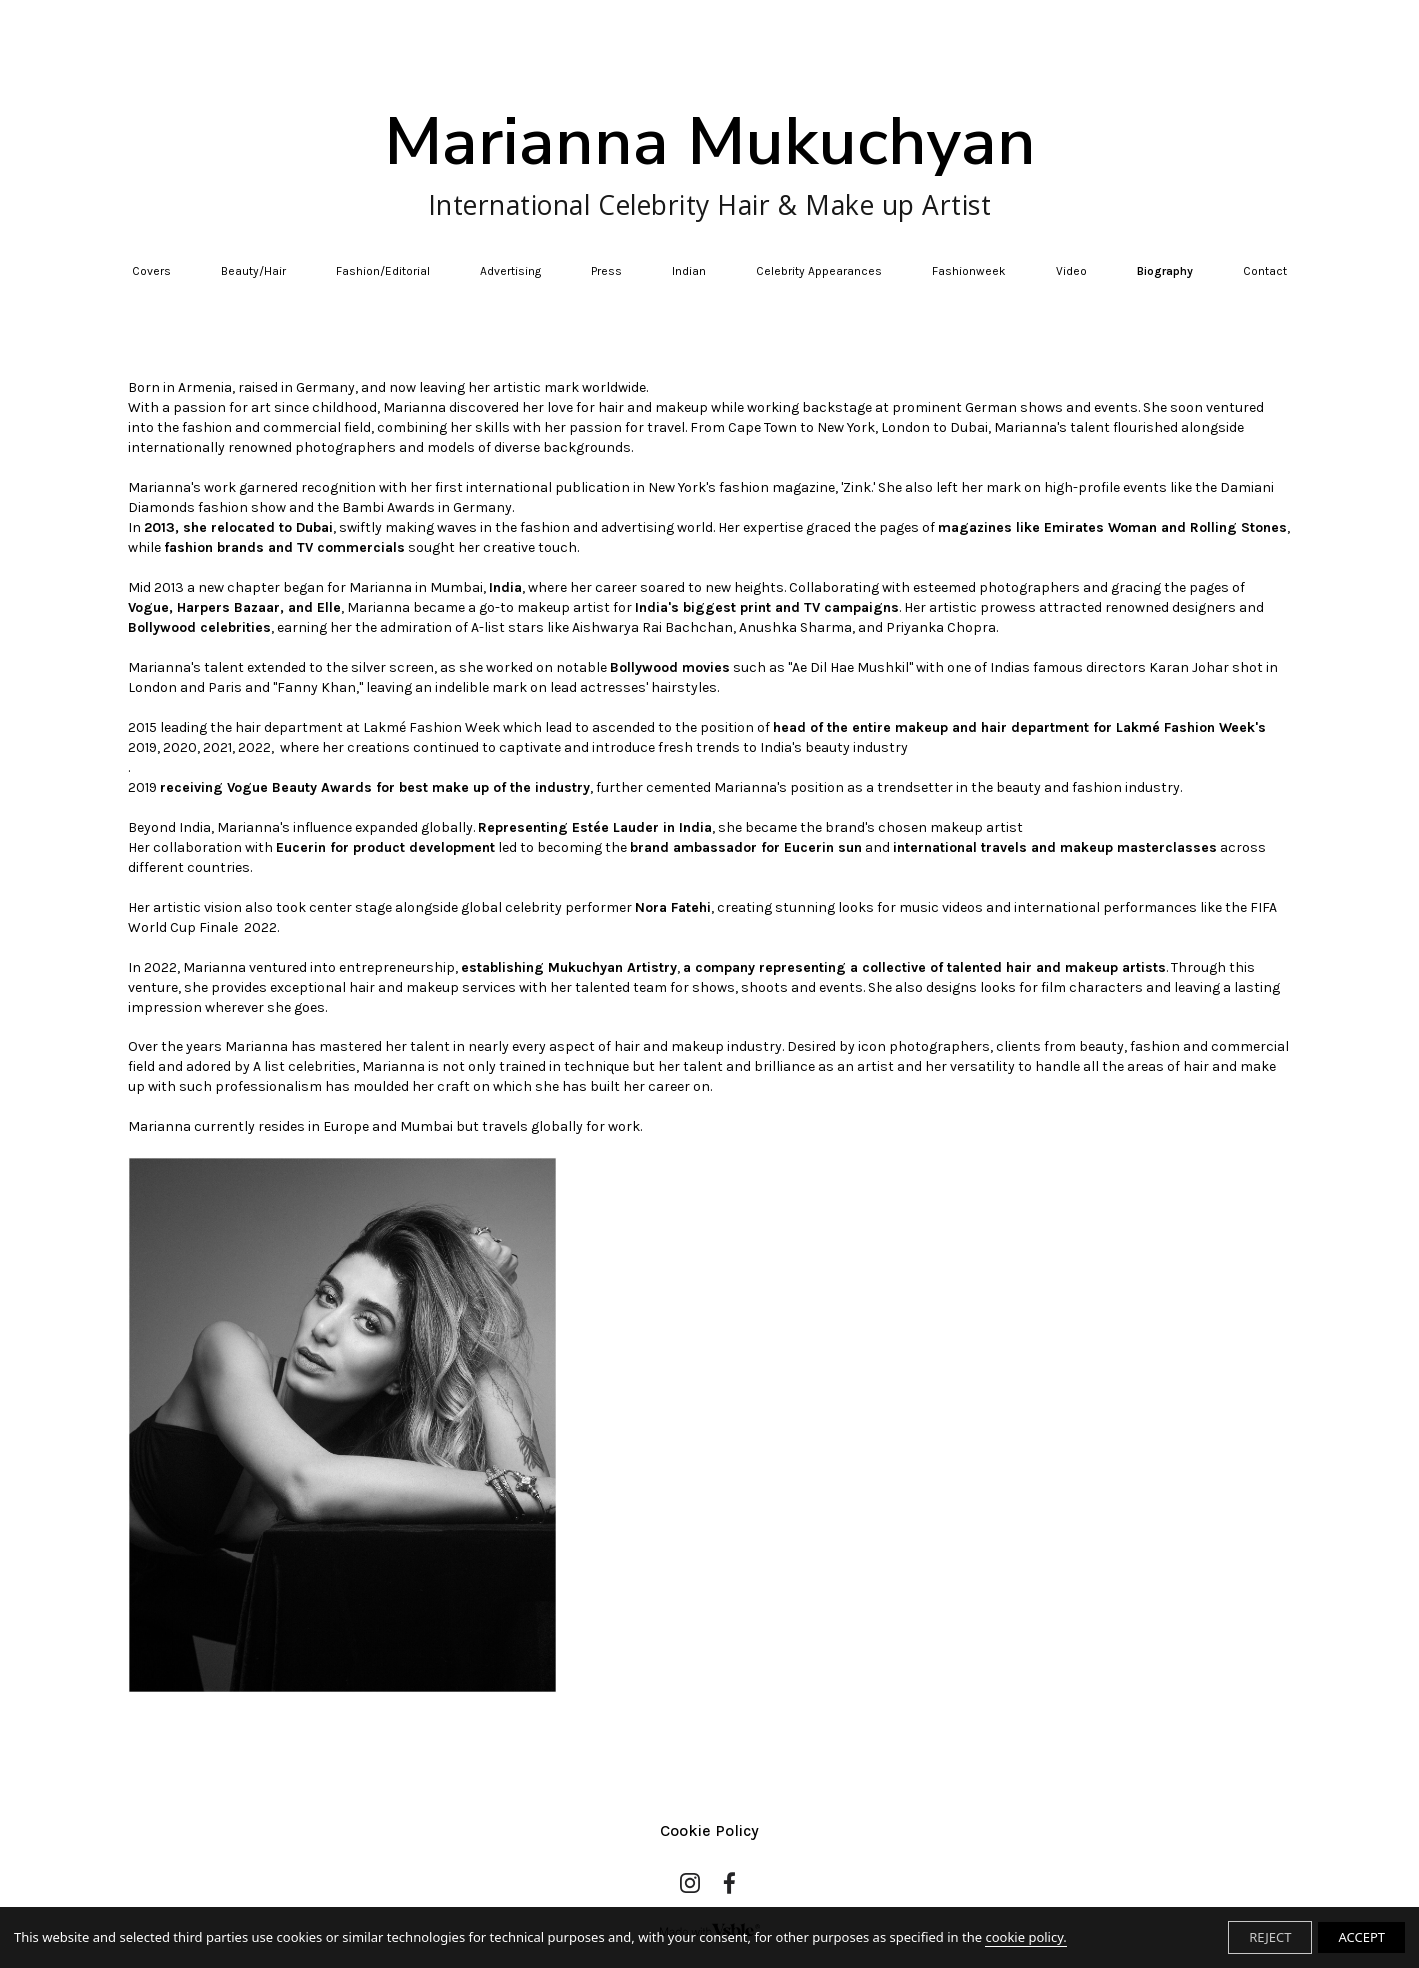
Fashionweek (969, 271)
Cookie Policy (709, 1830)
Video (1071, 271)
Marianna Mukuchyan (710, 162)
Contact (1265, 271)
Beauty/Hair (253, 271)
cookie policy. (1025, 1937)
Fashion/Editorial (383, 271)
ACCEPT (1361, 1937)
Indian (689, 271)
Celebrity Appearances (819, 271)
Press (606, 271)
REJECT (1270, 1937)
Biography (1165, 271)
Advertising (510, 271)
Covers (151, 271)
